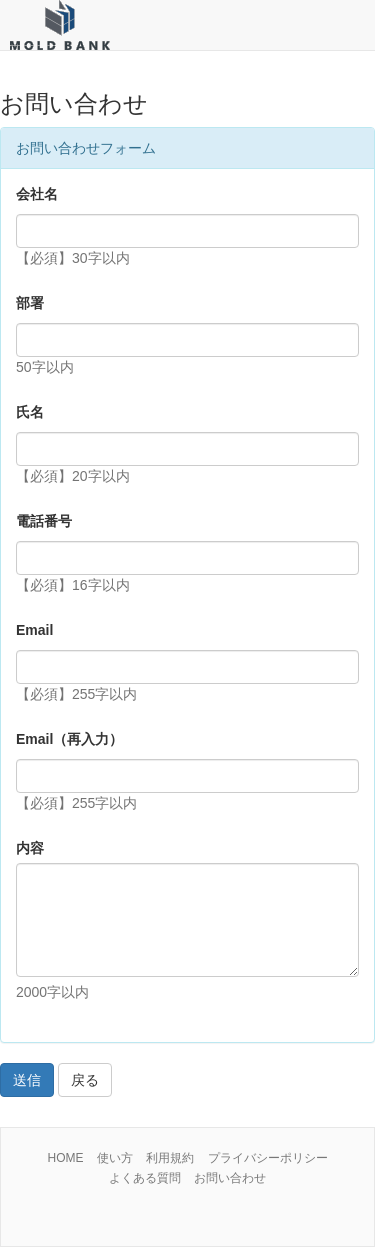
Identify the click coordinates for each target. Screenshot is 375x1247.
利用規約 (170, 1158)
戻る (85, 1080)
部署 (30, 303)
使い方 (115, 1158)
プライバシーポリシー (268, 1158)
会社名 (37, 194)
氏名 (30, 412)
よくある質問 (145, 1178)
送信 (27, 1080)
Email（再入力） (69, 739)
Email (34, 630)
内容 (30, 848)
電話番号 (44, 521)
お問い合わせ (230, 1178)
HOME (65, 1158)
